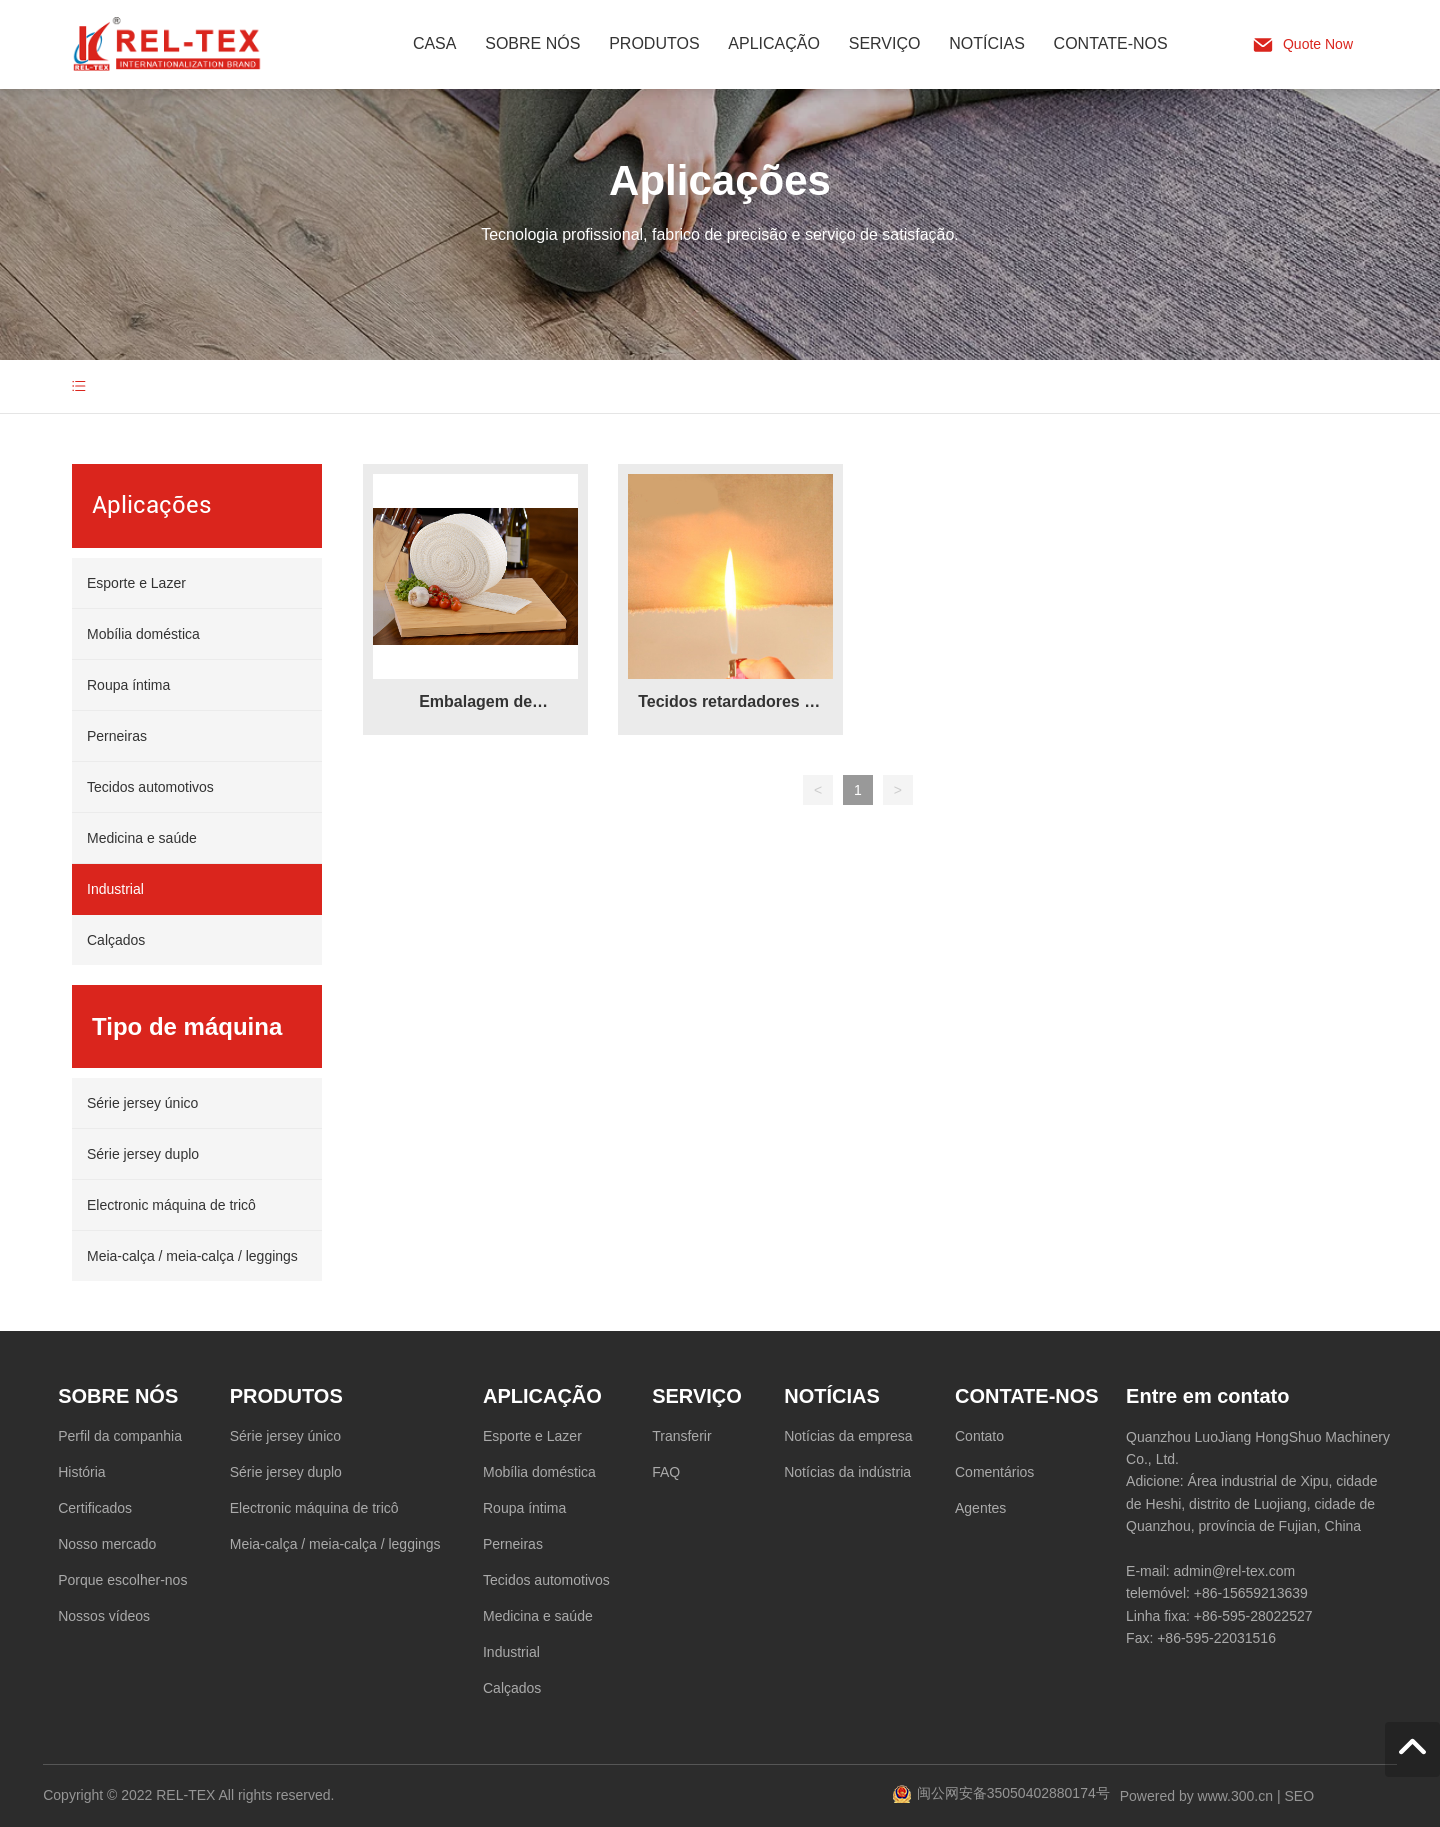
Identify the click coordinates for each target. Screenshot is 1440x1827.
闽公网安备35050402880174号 (1013, 1793)
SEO (1299, 1796)
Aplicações (720, 180)
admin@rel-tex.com (1235, 1571)
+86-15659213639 (1251, 1593)
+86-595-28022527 (1253, 1616)
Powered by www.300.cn (1196, 1796)
